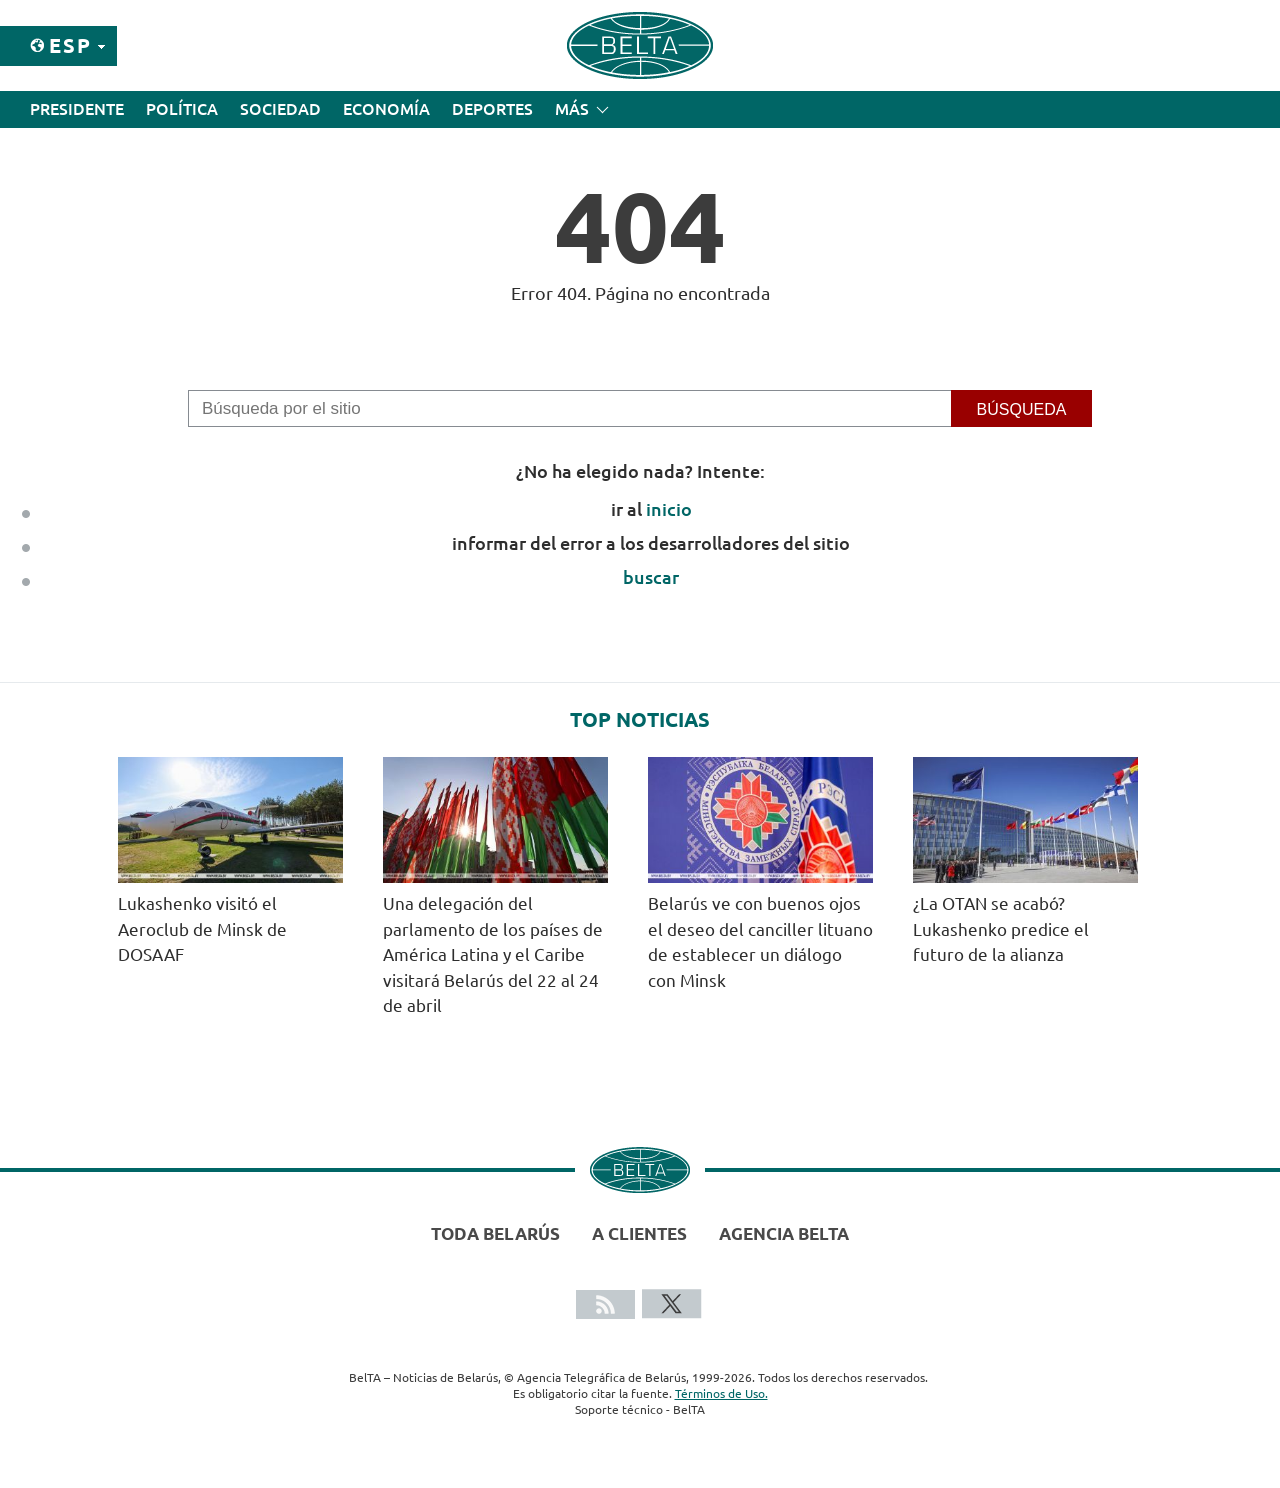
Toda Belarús (495, 1233)
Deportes (492, 109)
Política (182, 109)
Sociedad (280, 109)
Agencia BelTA (784, 1233)
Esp (70, 45)
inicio (669, 509)
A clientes (639, 1233)
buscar (651, 577)
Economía (386, 109)
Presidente (77, 109)
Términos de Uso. (721, 1393)
